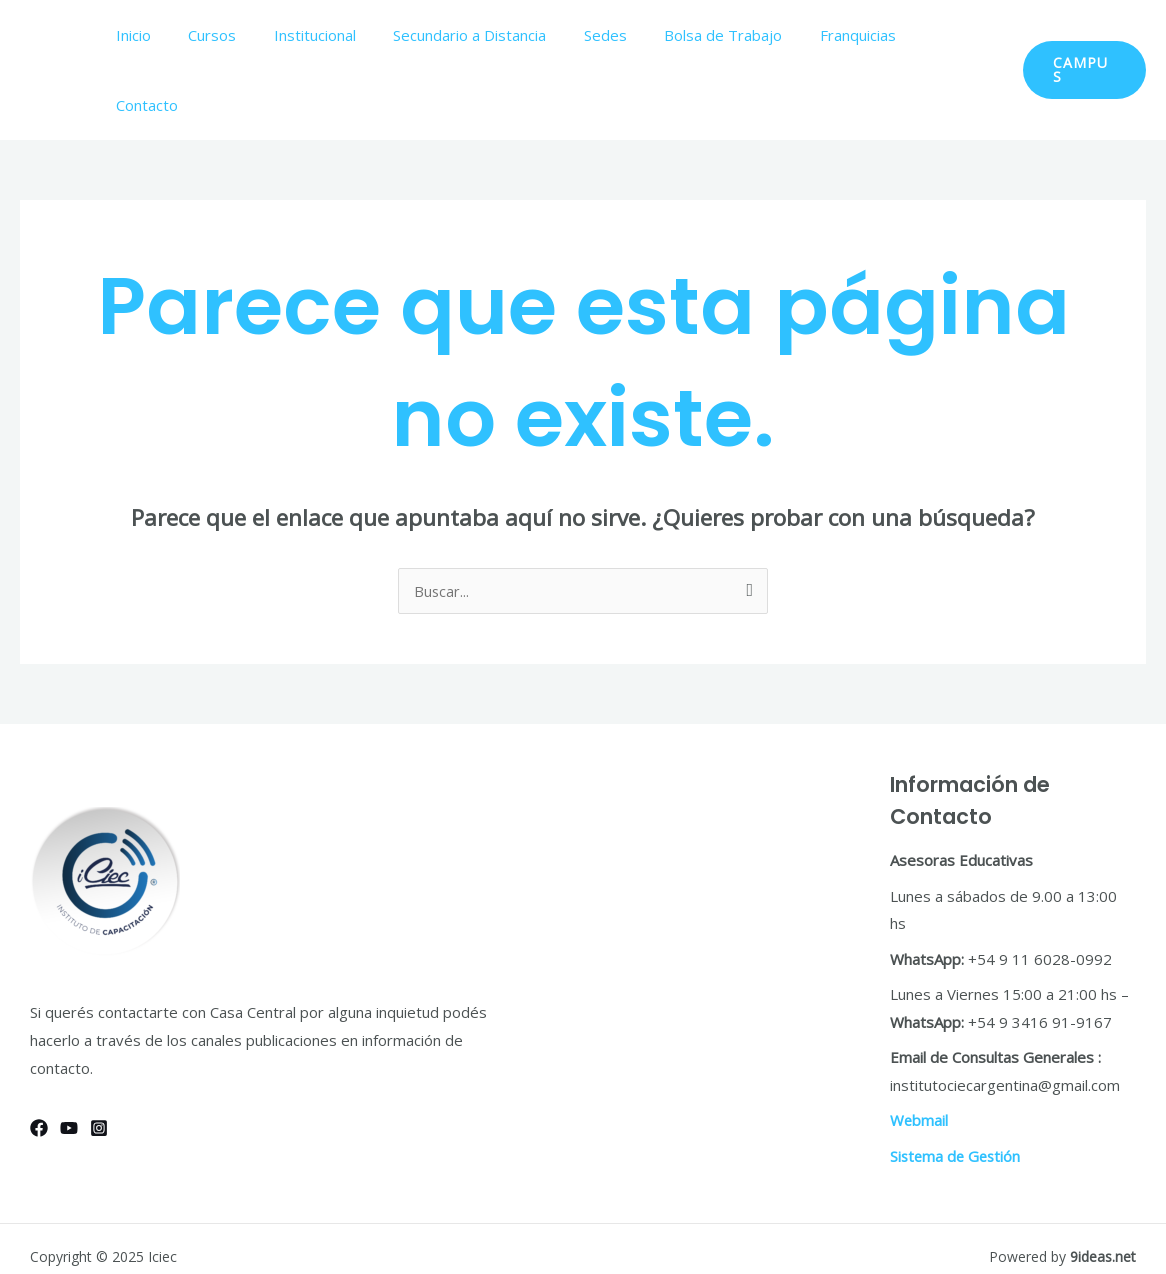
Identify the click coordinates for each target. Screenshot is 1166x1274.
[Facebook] (39, 1058)
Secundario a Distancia (491, 35)
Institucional (344, 35)
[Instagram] (99, 1058)
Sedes (619, 35)
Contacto (956, 35)
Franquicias (857, 35)
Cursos (249, 35)
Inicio (177, 35)
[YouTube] (69, 1058)
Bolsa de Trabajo (730, 35)
